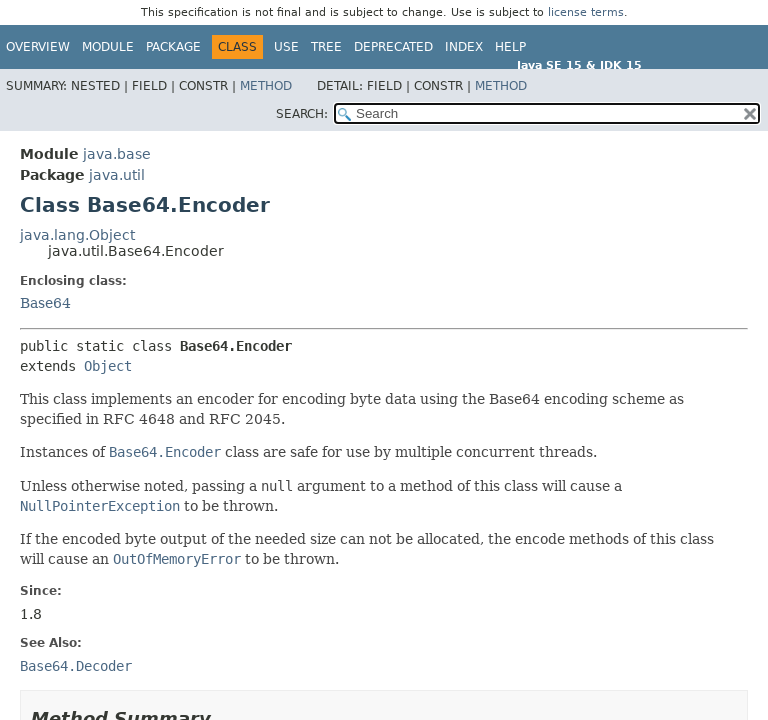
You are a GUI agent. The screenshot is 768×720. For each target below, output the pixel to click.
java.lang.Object (77, 235)
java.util (117, 175)
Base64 (45, 303)
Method (266, 86)
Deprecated (393, 47)
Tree (326, 47)
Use (286, 47)
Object (108, 366)
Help (510, 47)
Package (173, 47)
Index (464, 47)
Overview (38, 47)
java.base (117, 154)
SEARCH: (302, 114)
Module (108, 47)
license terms (586, 12)
